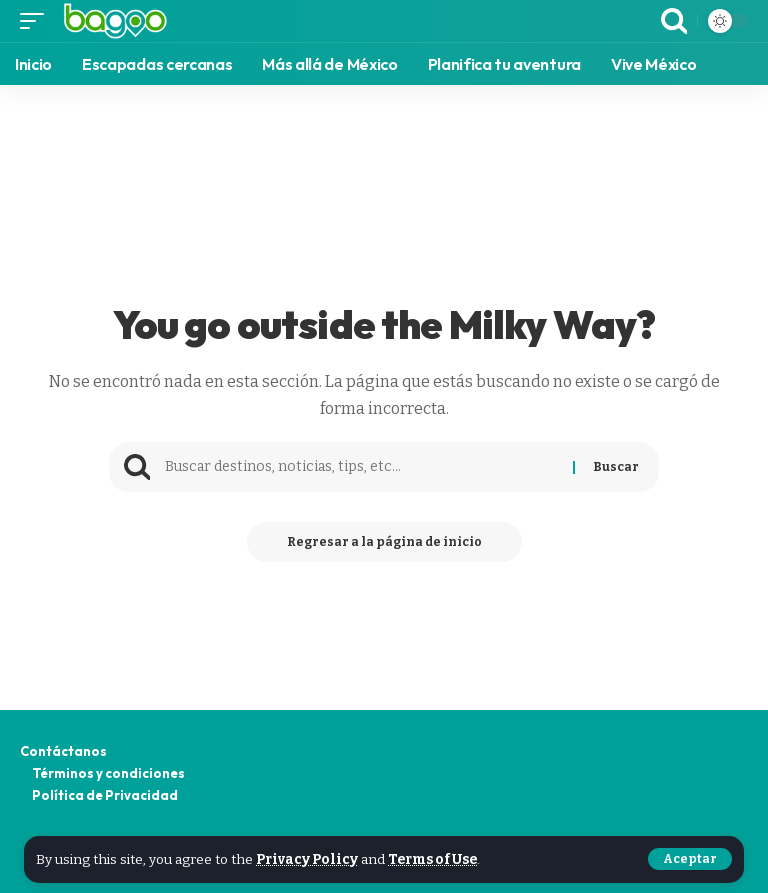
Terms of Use (432, 859)
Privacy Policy (307, 859)
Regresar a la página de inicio (384, 542)
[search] (674, 21)
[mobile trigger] (37, 21)
